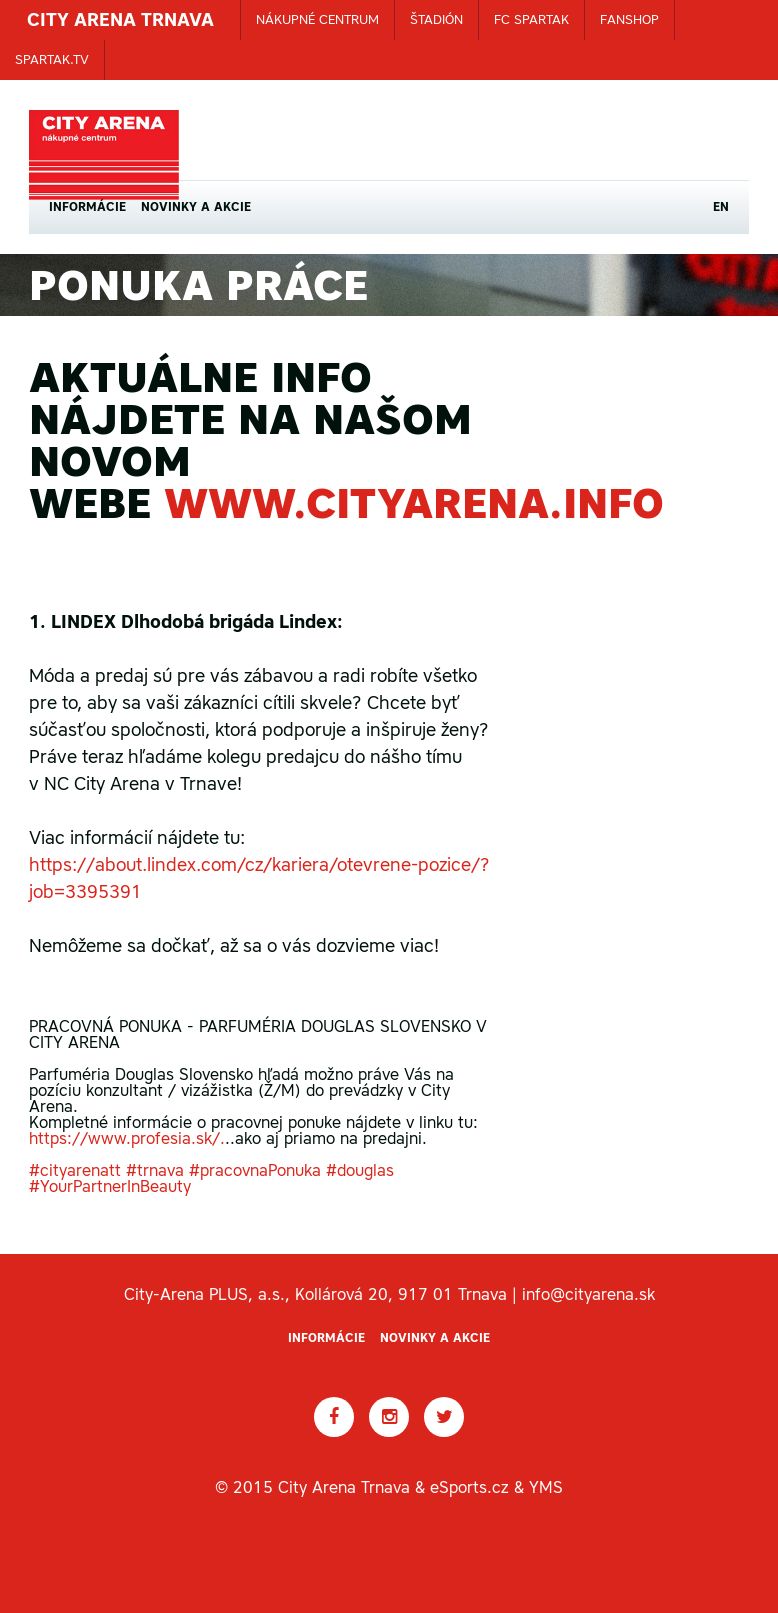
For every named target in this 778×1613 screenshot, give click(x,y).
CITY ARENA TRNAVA (120, 19)
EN (721, 207)
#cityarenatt (75, 1170)
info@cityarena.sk (588, 1294)
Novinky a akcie (196, 207)
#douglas (360, 1170)
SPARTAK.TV (52, 59)
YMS (546, 1487)
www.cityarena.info (414, 502)
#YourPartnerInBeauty (110, 1186)
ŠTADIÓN (436, 19)
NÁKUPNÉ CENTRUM (317, 19)
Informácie (87, 207)
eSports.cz (469, 1487)
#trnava (155, 1170)
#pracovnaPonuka (255, 1170)
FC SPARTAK (531, 19)
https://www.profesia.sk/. (127, 1138)
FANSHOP (629, 19)
